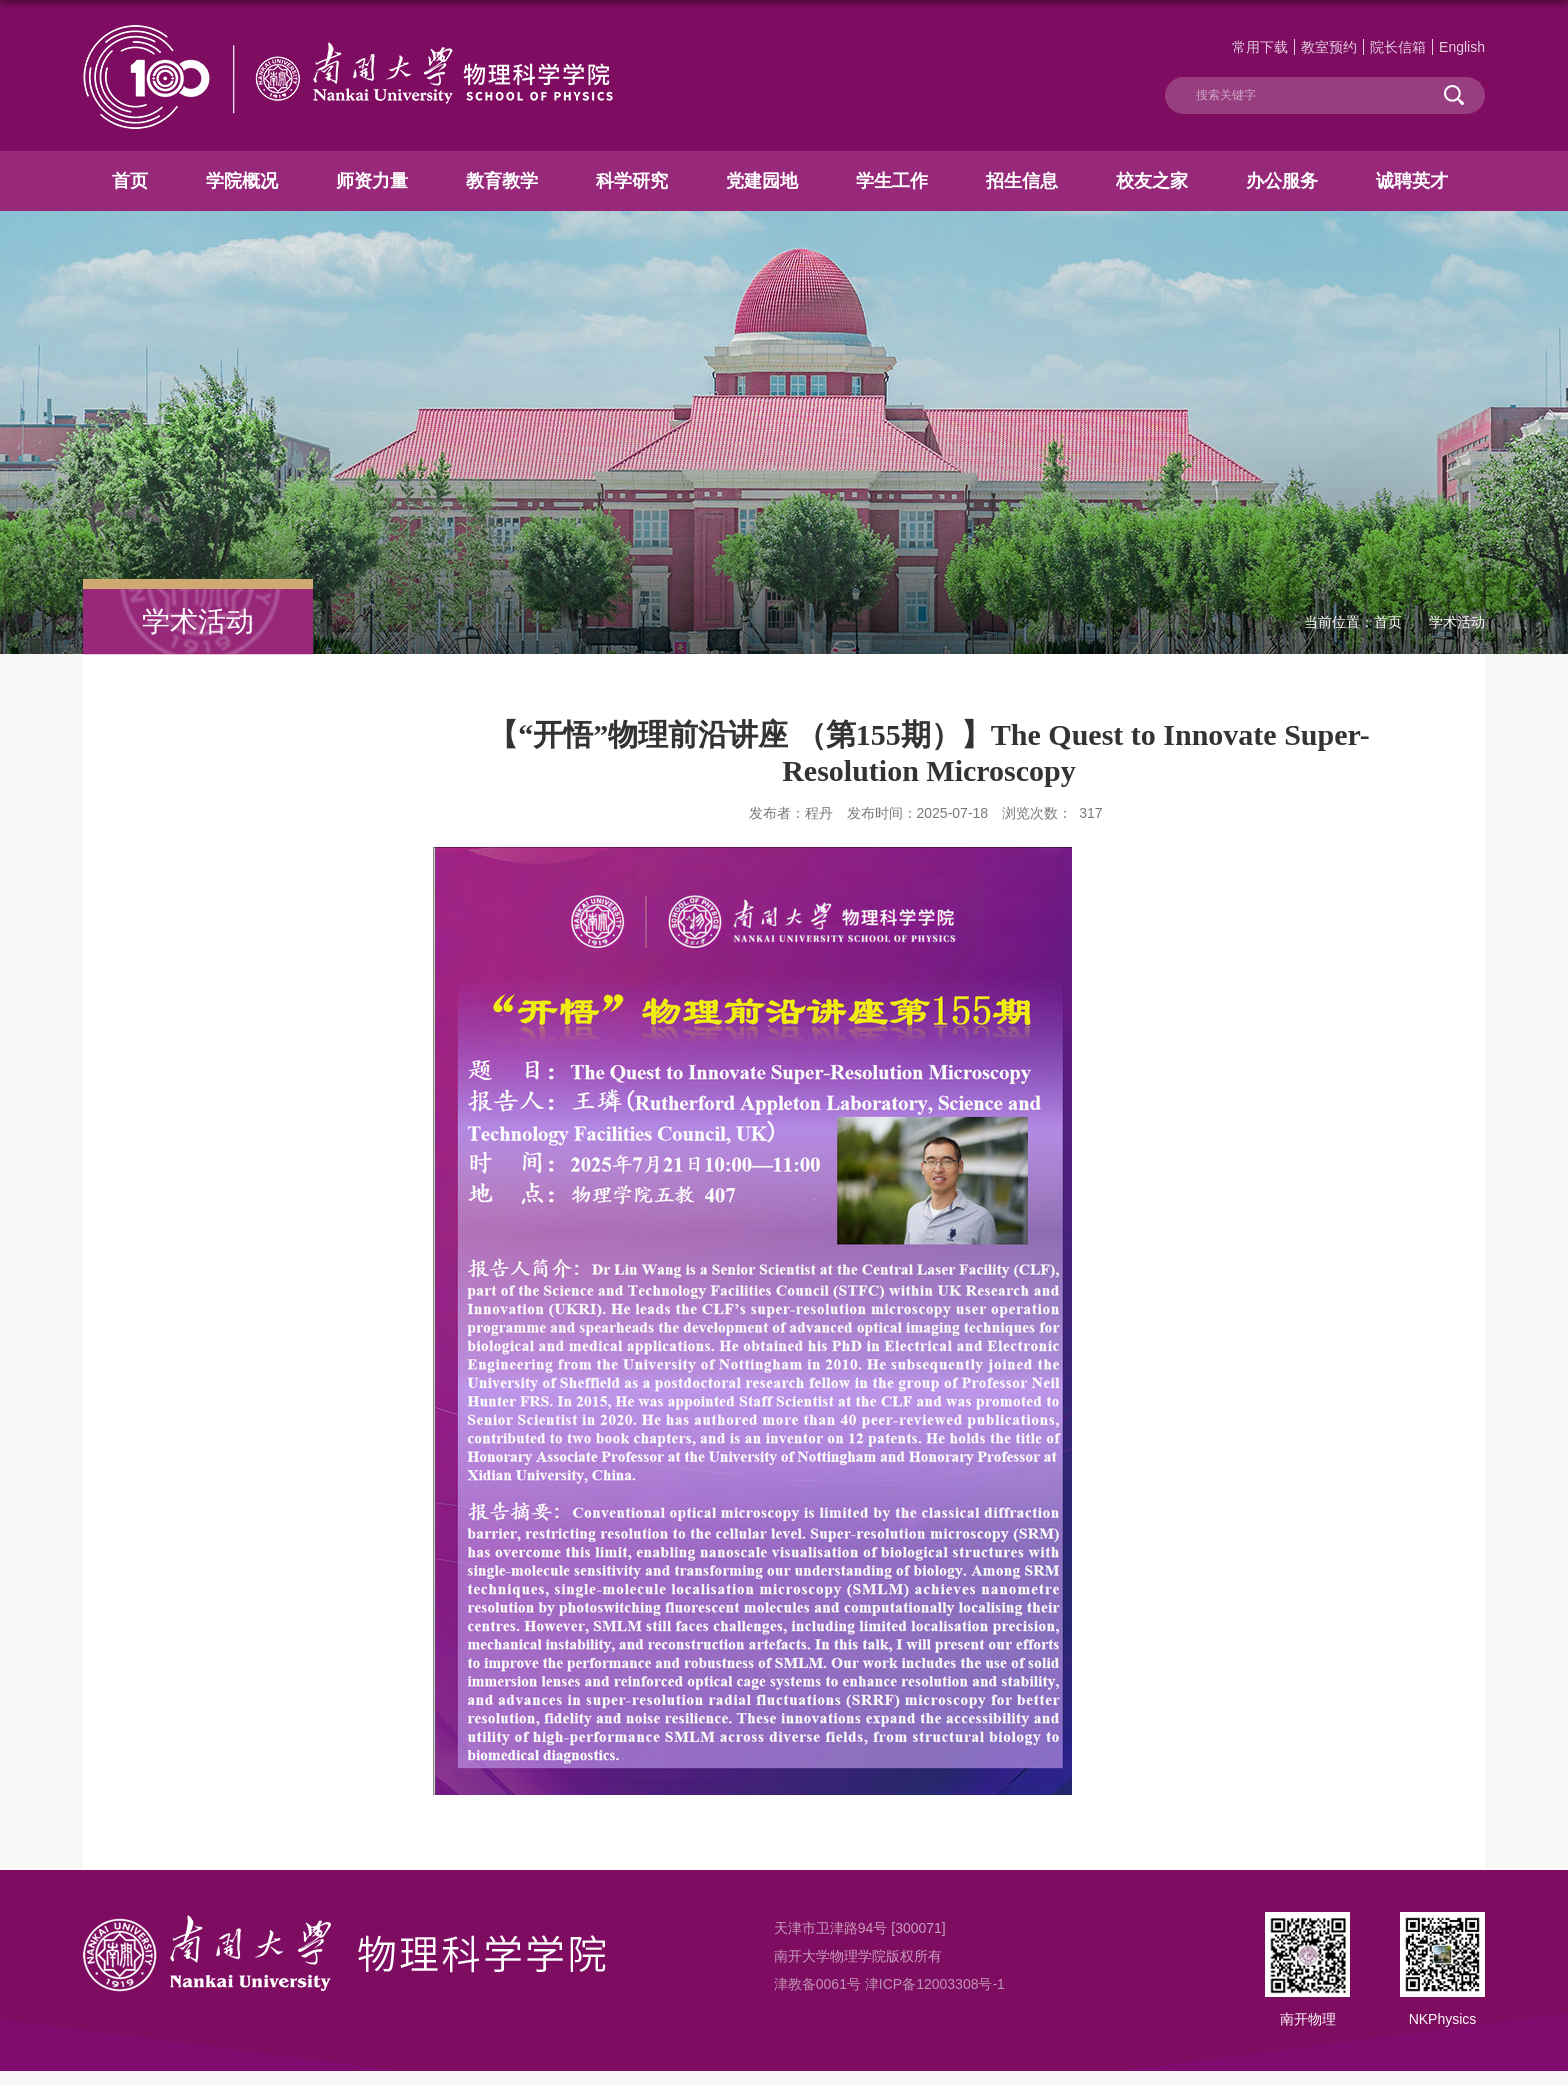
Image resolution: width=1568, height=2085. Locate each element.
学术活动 (1457, 622)
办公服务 (1282, 181)
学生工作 (892, 181)
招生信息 (1022, 181)
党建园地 (762, 181)
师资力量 (372, 181)
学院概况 (242, 181)
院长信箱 (1398, 47)
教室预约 (1329, 47)
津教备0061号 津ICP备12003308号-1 (889, 1984)
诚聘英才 (1412, 181)
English (1462, 47)
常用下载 (1260, 47)
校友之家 (1152, 181)
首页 (130, 181)
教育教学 (502, 181)
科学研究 (632, 181)
